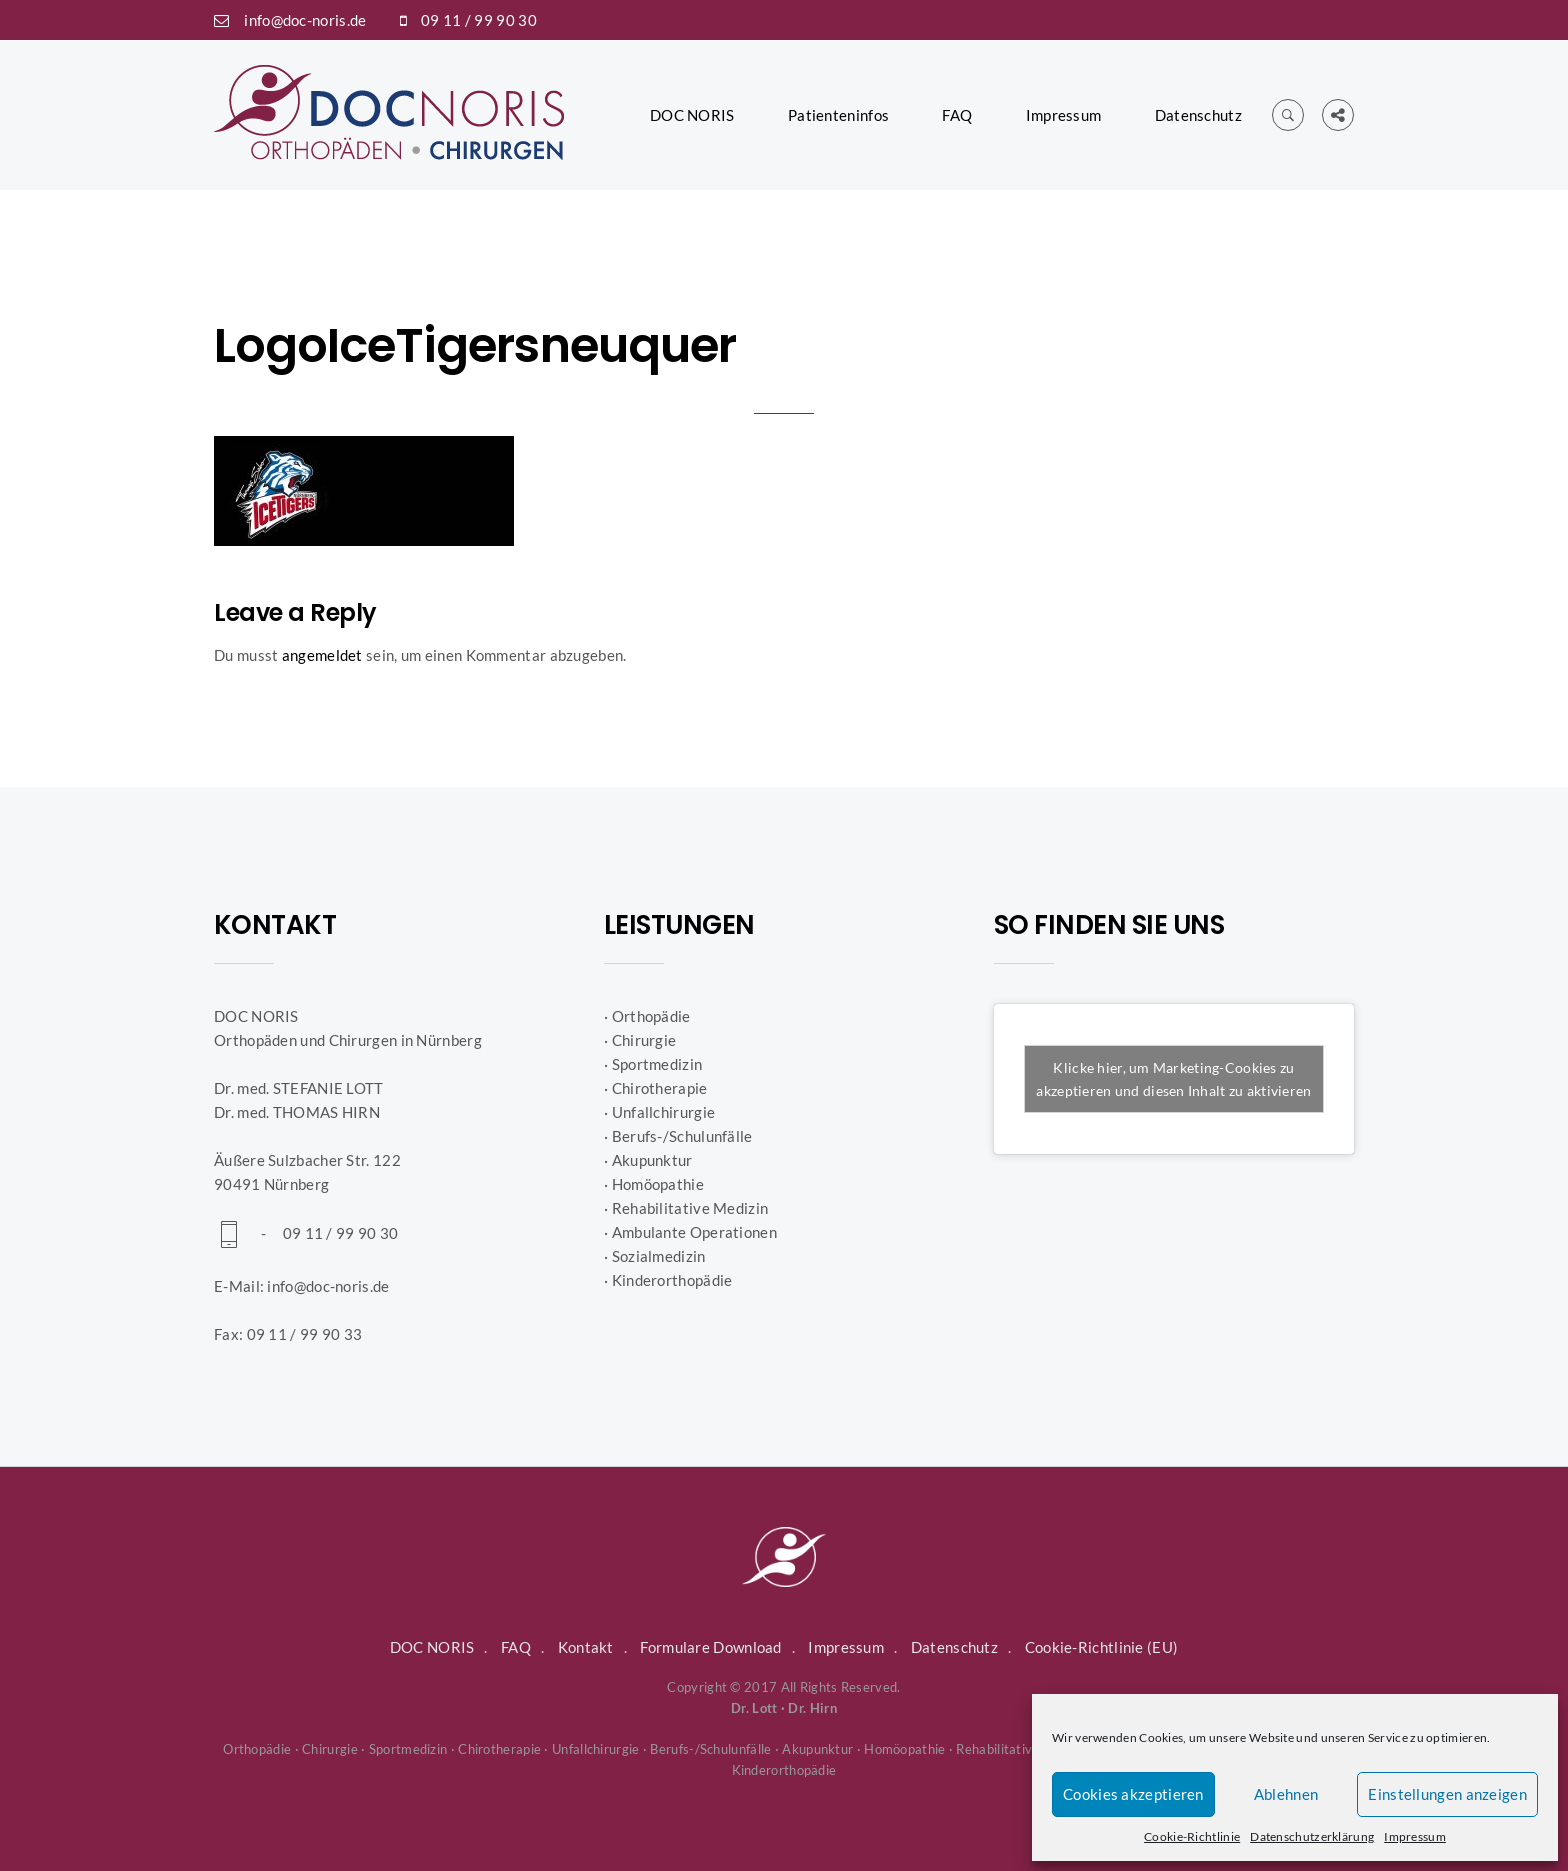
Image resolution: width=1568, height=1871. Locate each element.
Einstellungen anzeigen (1447, 1794)
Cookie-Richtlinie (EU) (1102, 1647)
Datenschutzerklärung (1312, 1836)
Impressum (1415, 1836)
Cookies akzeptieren (1133, 1794)
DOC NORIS (692, 115)
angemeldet (322, 655)
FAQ (957, 115)
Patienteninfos (838, 115)
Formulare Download (710, 1647)
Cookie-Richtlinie (1192, 1836)
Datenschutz (1198, 115)
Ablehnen (1286, 1794)
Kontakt (586, 1647)
